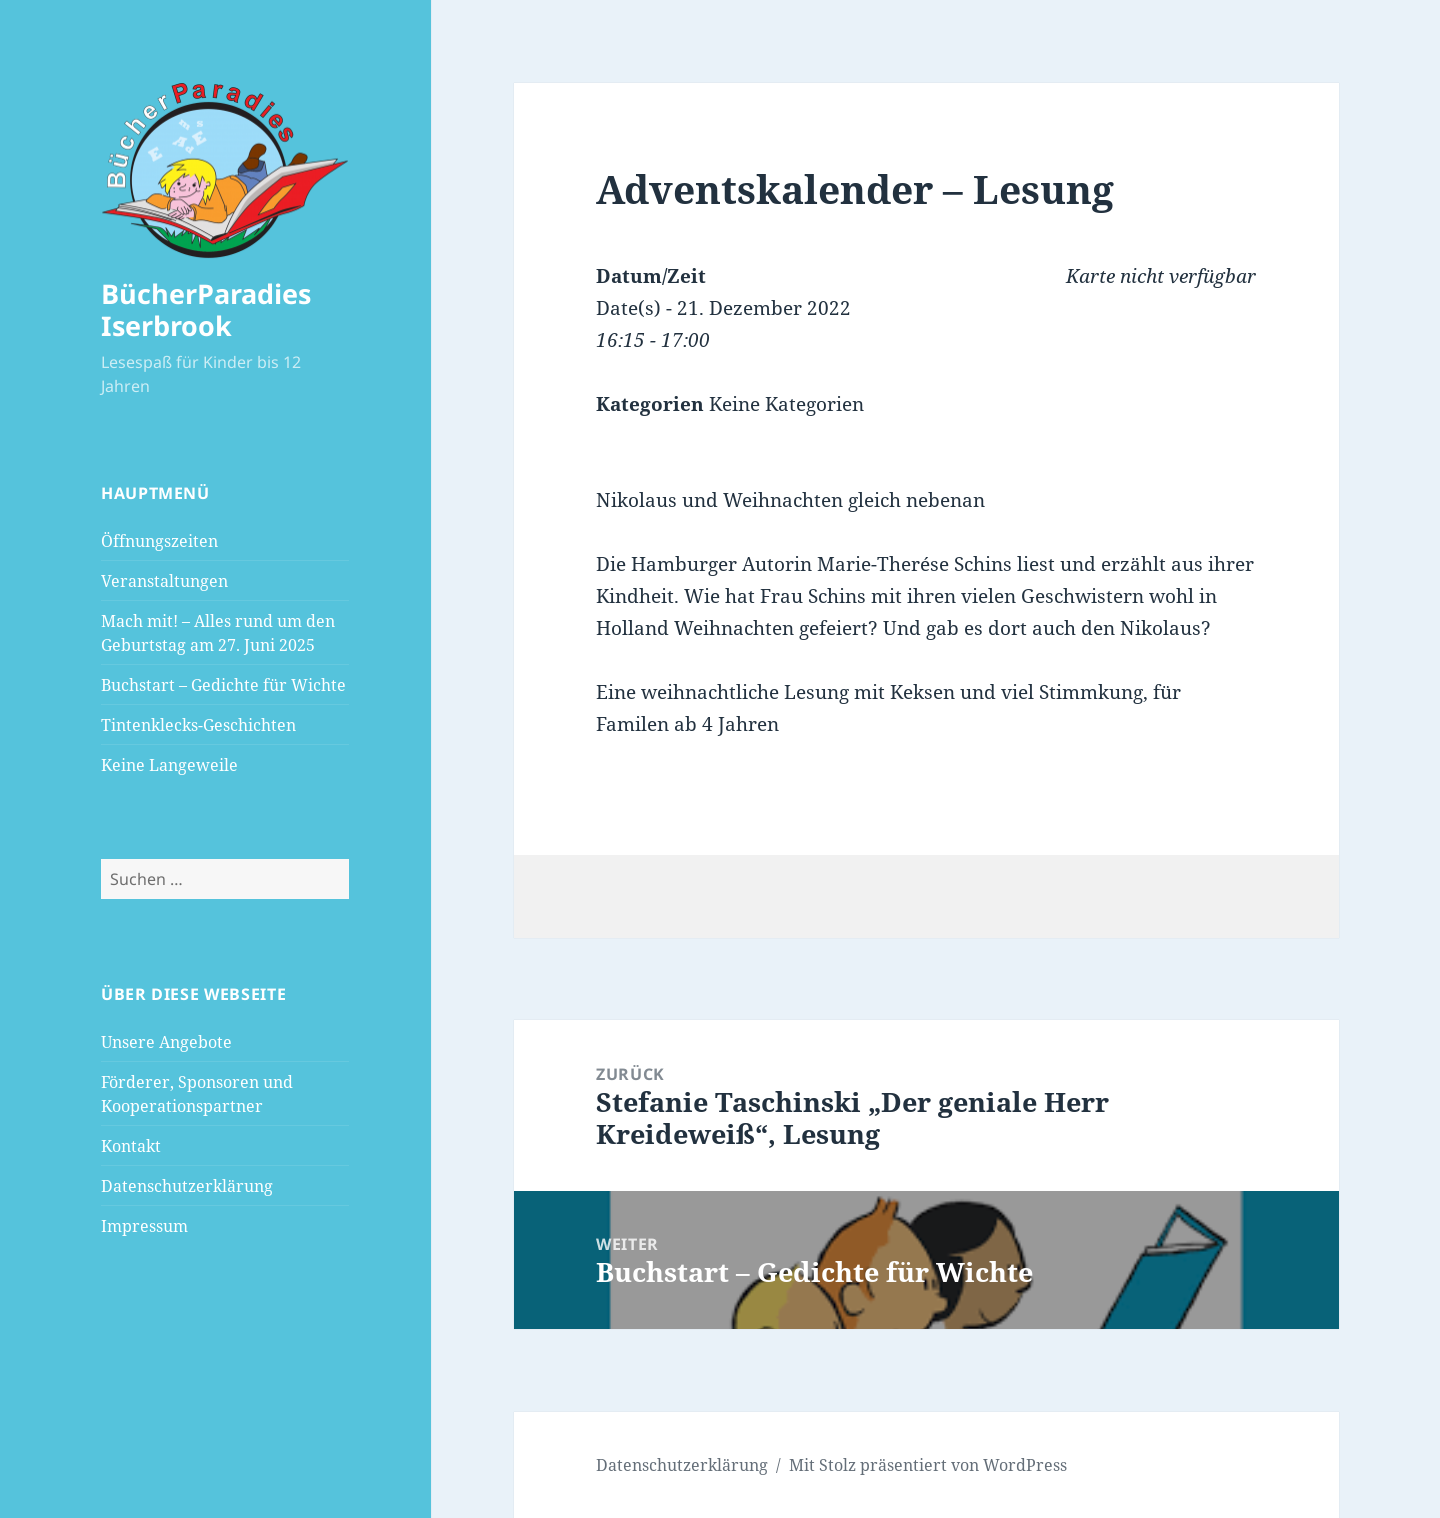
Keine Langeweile (169, 765)
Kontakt (131, 1146)
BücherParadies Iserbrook (206, 309)
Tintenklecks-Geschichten (198, 725)
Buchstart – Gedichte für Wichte (223, 685)
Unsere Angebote (166, 1042)
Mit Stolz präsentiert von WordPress (928, 1465)
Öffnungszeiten (159, 541)
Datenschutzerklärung (187, 1186)
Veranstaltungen (164, 581)
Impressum (144, 1226)
